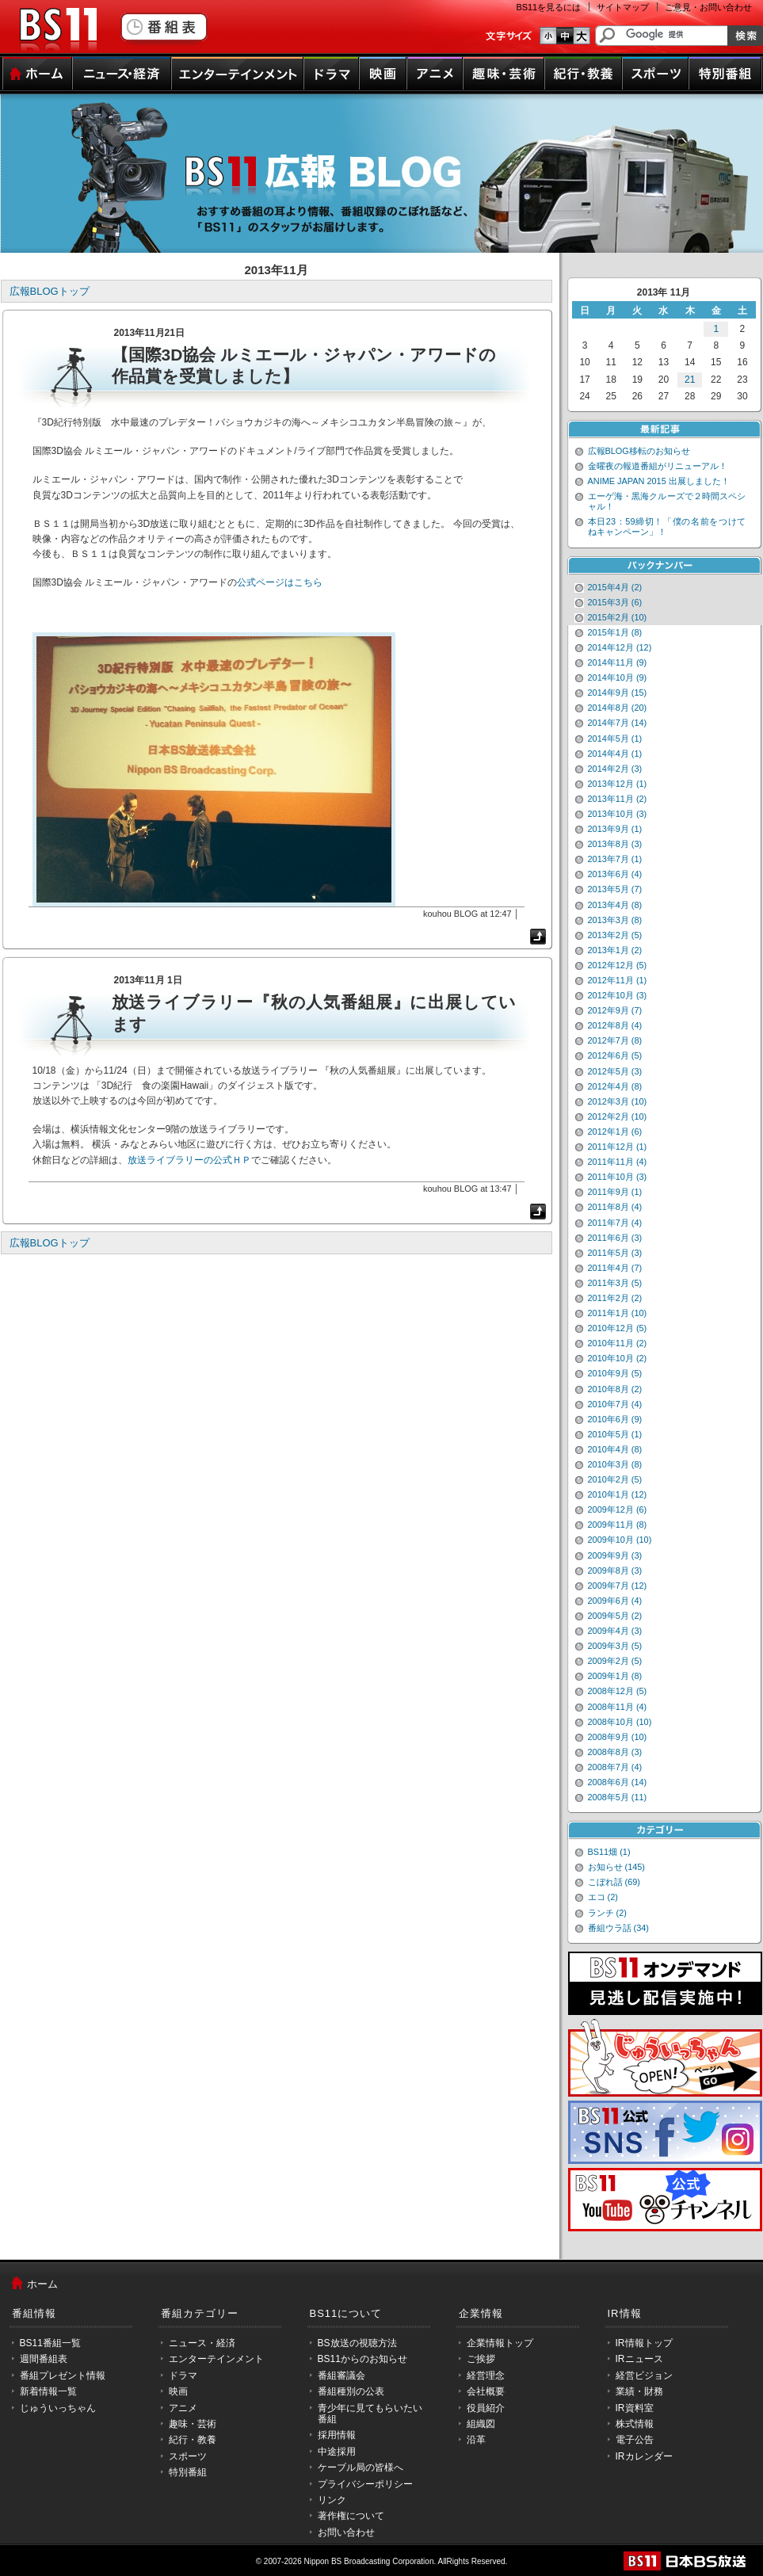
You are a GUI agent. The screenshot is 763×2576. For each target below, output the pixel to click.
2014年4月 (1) (615, 753)
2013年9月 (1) (615, 829)
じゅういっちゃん (58, 2408)
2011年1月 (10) (617, 1313)
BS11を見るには (549, 7)
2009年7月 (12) (617, 1585)
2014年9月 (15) (617, 692)
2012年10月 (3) (617, 995)
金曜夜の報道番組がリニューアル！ (657, 466)
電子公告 (635, 2439)
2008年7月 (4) (615, 1767)
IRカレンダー (644, 2456)
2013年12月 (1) (617, 783)
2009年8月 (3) (615, 1570)
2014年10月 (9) (617, 677)
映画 (382, 73)
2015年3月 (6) (615, 602)
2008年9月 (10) (617, 1737)
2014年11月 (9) (617, 662)
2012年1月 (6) (615, 1131)
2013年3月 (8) (615, 920)
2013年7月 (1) (615, 859)
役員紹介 (486, 2408)
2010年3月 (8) (615, 1464)
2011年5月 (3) (615, 1252)
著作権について (351, 2515)
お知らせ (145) (617, 1867)
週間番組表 (43, 2358)
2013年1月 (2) (615, 950)
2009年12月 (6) (617, 1509)
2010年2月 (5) (615, 1479)
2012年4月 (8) (615, 1086)
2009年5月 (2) (615, 1615)
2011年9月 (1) (615, 1191)
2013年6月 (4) (615, 874)
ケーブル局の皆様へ (360, 2467)
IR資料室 (635, 2408)
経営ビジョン (644, 2375)
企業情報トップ (500, 2343)
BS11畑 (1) (609, 1852)
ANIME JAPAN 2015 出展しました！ (659, 481)
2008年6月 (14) (617, 1782)
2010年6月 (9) (615, 1419)
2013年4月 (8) (615, 905)
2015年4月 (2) (615, 587)
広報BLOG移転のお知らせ (639, 451)
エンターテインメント (237, 73)
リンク (332, 2499)
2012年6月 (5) (615, 1055)
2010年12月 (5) (617, 1328)
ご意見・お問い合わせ (708, 7)
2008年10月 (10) (620, 1722)
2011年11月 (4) (617, 1161)
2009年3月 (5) (615, 1646)
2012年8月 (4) (615, 1025)
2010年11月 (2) (617, 1343)
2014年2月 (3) (615, 768)
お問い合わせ (346, 2532)
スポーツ (655, 73)
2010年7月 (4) (615, 1404)
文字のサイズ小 (548, 35)
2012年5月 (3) (615, 1071)
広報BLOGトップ (50, 291)
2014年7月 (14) (617, 722)
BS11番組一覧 (50, 2343)
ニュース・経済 (121, 73)
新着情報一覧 (48, 2391)
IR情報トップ (644, 2343)
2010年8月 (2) (615, 1389)
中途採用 (337, 2451)
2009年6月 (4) (615, 1600)
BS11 (57, 29)
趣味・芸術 (503, 73)
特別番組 (725, 73)
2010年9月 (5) (615, 1373)
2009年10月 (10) (620, 1539)
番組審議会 (341, 2375)
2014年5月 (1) (615, 738)
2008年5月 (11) (617, 1797)
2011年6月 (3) (615, 1237)
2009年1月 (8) (615, 1676)
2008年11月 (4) (617, 1707)
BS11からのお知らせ (362, 2358)
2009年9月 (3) (615, 1555)
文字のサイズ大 (582, 35)
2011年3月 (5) (615, 1283)
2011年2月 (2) (615, 1298)
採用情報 (337, 2435)
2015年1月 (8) (615, 632)
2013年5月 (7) (615, 889)
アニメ (434, 73)
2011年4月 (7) (615, 1268)
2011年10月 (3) (617, 1176)
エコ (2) (603, 1897)
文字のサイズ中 (565, 35)
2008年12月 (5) (617, 1691)
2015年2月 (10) (617, 617)
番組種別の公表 (351, 2391)
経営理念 (486, 2375)
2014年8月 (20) (617, 707)
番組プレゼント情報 (62, 2375)
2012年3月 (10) (617, 1101)
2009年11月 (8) (617, 1524)
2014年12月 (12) (620, 647)
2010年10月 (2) (617, 1358)
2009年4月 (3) (615, 1630)
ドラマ (331, 73)
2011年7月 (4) (615, 1222)
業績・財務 (639, 2391)
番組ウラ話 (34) (618, 1928)
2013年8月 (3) (615, 844)
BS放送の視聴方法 (357, 2343)
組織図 (481, 2423)
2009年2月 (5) (615, 1661)
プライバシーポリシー (365, 2484)
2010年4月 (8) (615, 1449)
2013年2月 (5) (615, 935)
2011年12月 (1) (617, 1146)
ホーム (37, 73)
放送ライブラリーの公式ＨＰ (189, 1160)
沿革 (476, 2439)
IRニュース (639, 2358)
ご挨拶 (481, 2358)
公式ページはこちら (279, 582)
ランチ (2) (607, 1913)
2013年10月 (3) (617, 814)
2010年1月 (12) (617, 1494)
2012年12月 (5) (617, 965)
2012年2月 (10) (617, 1116)
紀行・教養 (583, 73)
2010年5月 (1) (615, 1434)
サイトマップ (623, 7)
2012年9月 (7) (615, 1010)
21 (690, 379)
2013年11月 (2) (617, 798)
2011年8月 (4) (615, 1207)
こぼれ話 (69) (614, 1882)
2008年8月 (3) (615, 1752)
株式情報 (635, 2423)
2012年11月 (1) (617, 980)
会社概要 (486, 2391)
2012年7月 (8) (615, 1040)
